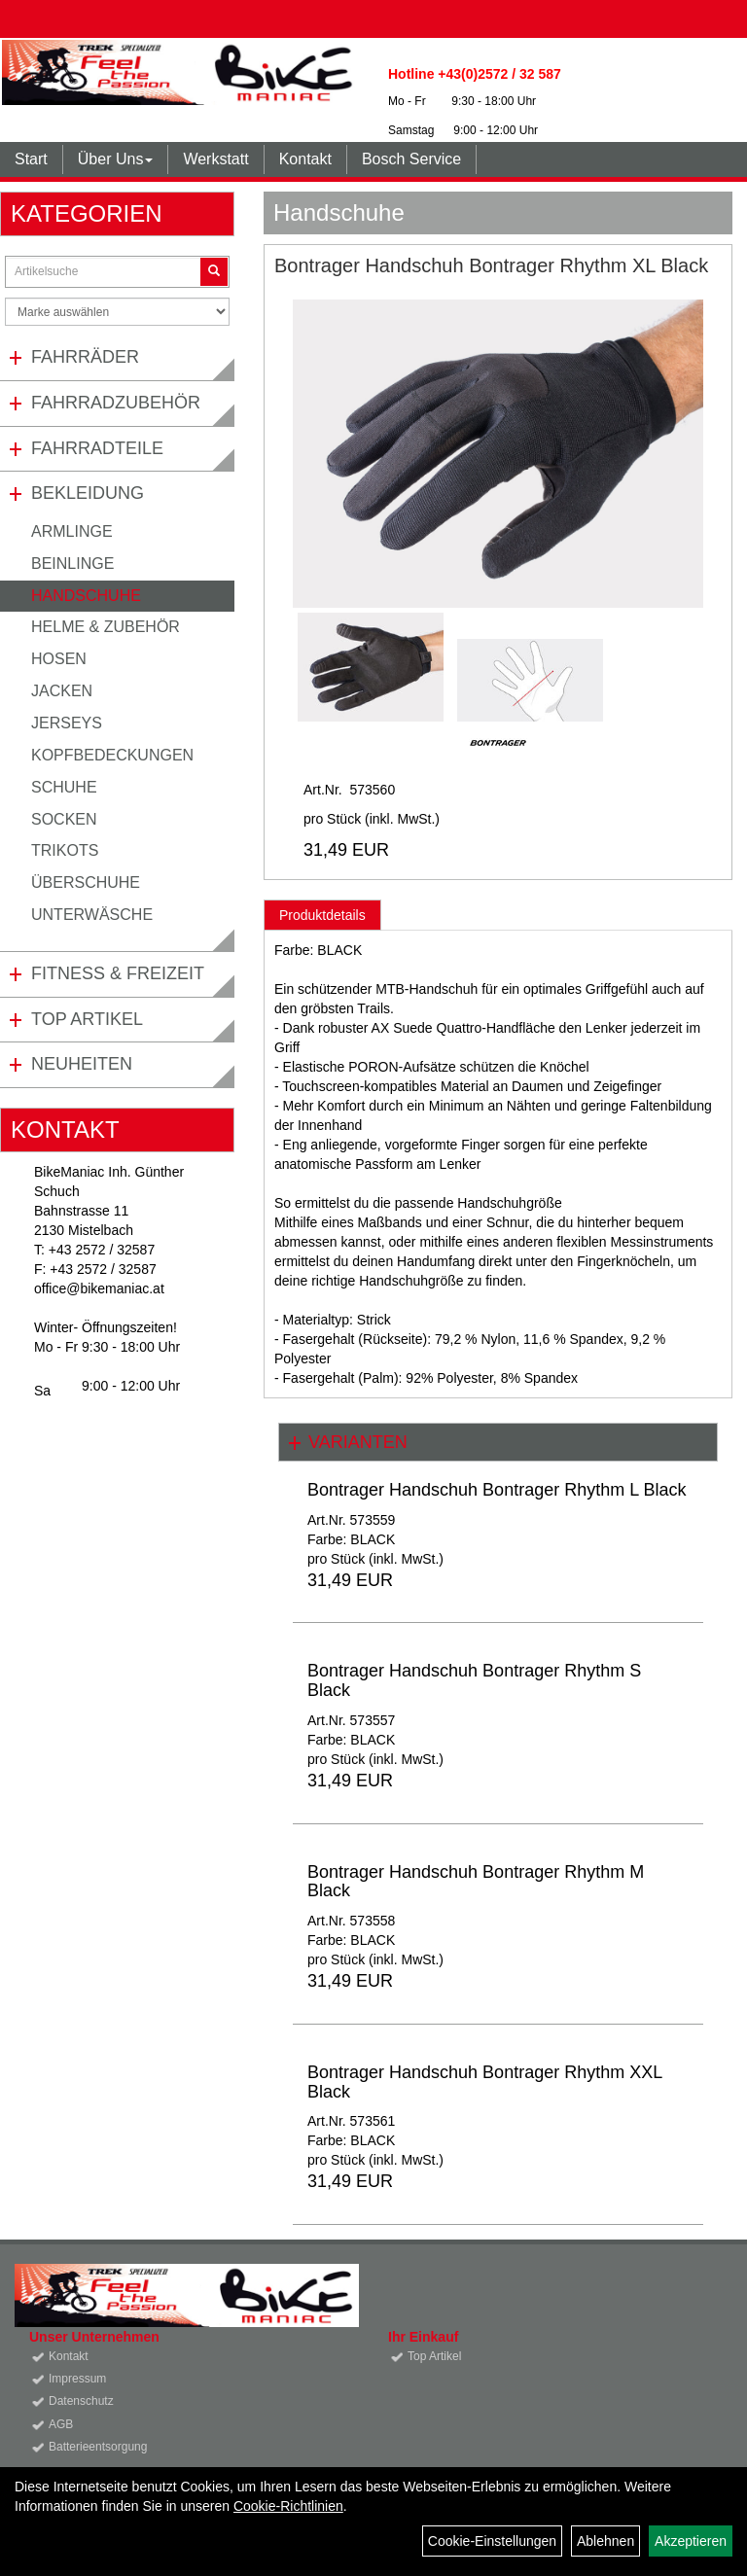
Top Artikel (87, 1019)
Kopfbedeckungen (112, 755)
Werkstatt (215, 159)
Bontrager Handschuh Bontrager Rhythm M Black (475, 1881)
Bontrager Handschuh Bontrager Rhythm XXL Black (484, 2082)
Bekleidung (87, 493)
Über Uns (116, 159)
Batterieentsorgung (98, 2446)
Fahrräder (85, 357)
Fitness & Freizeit (117, 973)
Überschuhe (85, 882)
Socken (64, 819)
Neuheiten (81, 1064)
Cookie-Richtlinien (288, 2506)
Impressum (77, 2378)
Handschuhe (86, 595)
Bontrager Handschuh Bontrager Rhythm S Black (474, 1680)
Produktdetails (322, 915)
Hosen (59, 659)
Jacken (61, 691)
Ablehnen (605, 2541)
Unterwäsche (92, 914)
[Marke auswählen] (117, 312)
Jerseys (66, 723)
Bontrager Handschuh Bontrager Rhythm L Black (497, 1490)
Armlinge (72, 531)
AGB (61, 2424)
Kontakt (305, 159)
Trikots (64, 850)
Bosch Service (411, 159)
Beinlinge (72, 563)
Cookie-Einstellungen (492, 2541)
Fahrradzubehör (115, 402)
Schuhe (64, 787)
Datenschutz (81, 2401)
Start (31, 159)
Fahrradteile (97, 448)
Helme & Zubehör (105, 626)
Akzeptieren (691, 2541)
